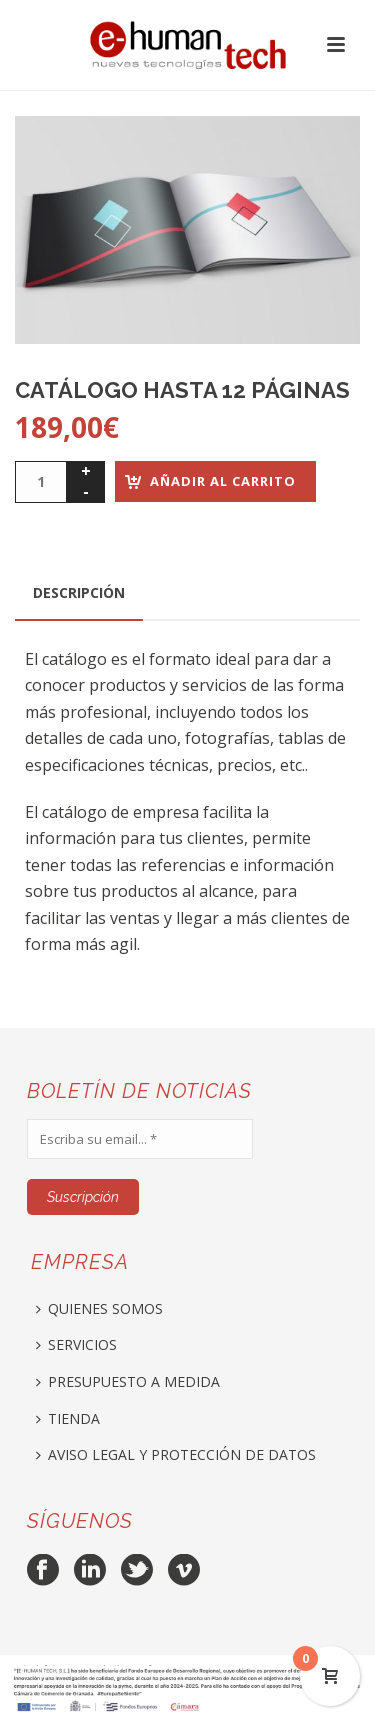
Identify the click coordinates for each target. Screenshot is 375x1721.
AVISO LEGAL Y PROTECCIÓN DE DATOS (176, 1454)
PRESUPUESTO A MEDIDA (128, 1381)
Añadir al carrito (223, 481)
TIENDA (68, 1418)
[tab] (79, 593)
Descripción (79, 592)
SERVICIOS (76, 1344)
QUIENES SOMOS (99, 1308)
